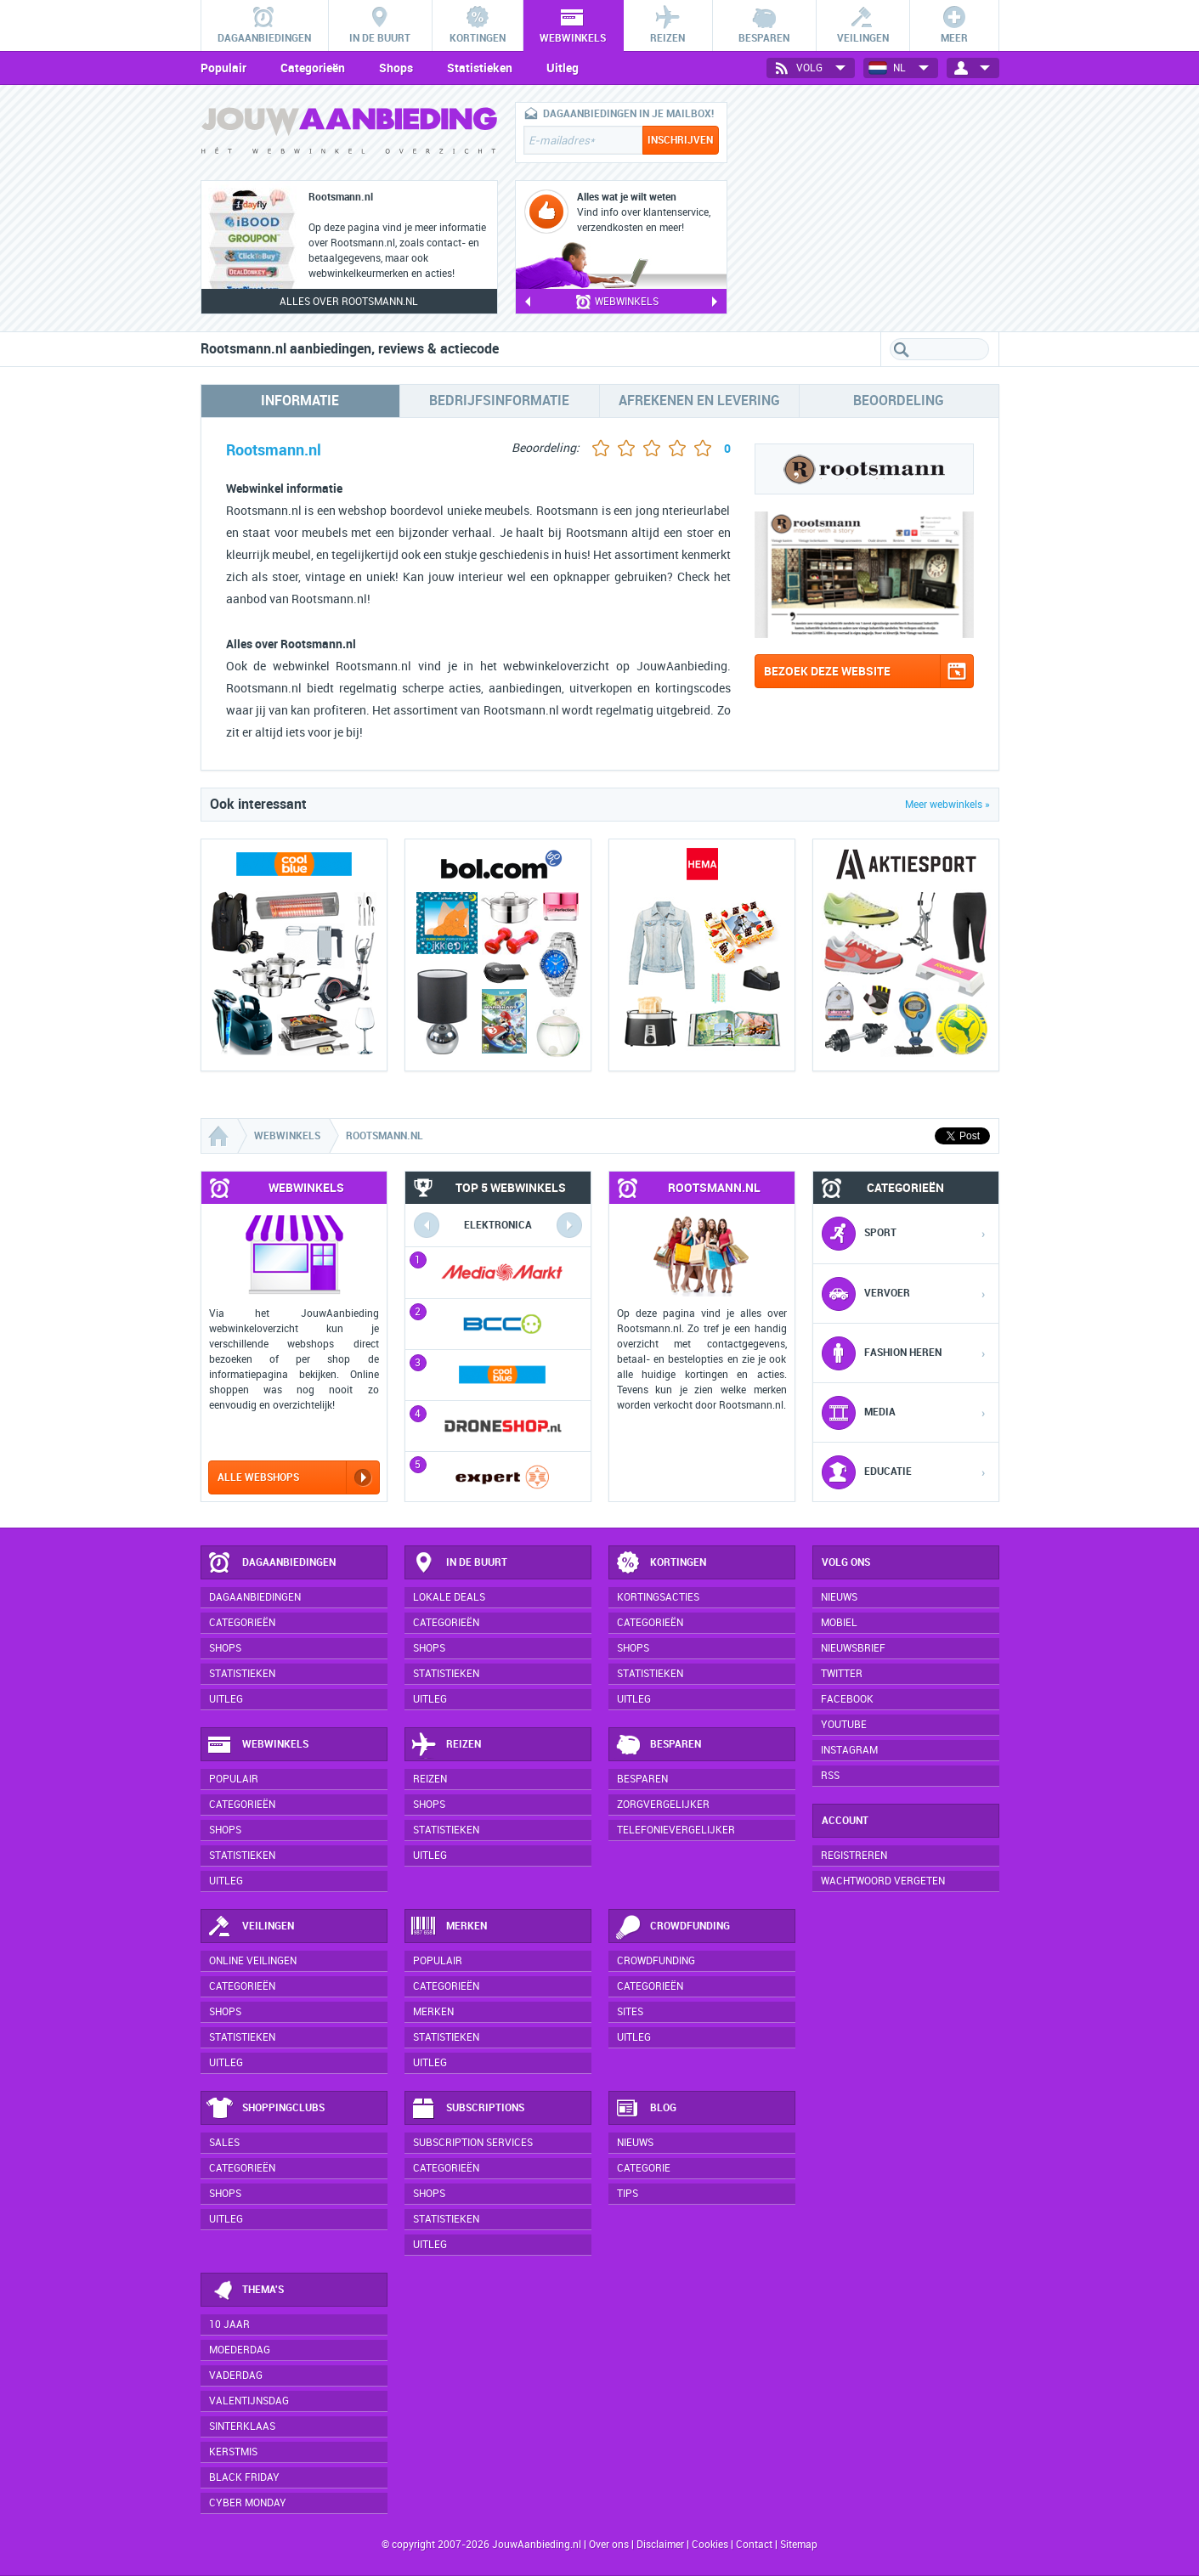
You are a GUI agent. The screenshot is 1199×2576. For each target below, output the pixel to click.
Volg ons (846, 1562)
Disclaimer (660, 2545)
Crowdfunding (672, 1926)
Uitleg (562, 68)
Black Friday (244, 2477)
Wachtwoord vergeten (883, 1881)
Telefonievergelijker (676, 1830)
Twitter (841, 1674)
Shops (396, 68)
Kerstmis (233, 2452)
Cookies (708, 2545)
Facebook (847, 1699)
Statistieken (479, 68)
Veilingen (250, 1926)
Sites (630, 2012)
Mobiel (839, 1623)
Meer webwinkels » (947, 805)
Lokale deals (449, 1597)
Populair (223, 68)
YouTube (844, 1725)
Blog (645, 2108)
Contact (754, 2545)
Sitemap (798, 2545)
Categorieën (312, 68)
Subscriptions (467, 2108)
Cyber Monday (247, 2503)
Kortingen (660, 1563)
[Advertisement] (871, 208)
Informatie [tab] (300, 401)
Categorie (643, 2168)
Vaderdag (236, 2375)
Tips (627, 2194)
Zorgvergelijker (663, 1805)
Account (845, 1821)
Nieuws (635, 2143)
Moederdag (239, 2350)
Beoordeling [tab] (898, 401)
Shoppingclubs (265, 2108)
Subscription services (473, 2143)
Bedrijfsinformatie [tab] (499, 401)
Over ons (609, 2545)
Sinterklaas (242, 2426)
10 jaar (229, 2324)
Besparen (657, 1745)
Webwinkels (257, 1745)
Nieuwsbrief (853, 1648)
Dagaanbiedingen (271, 1563)
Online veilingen (253, 1961)
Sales (224, 2143)
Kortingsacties (658, 1597)
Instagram (849, 1750)
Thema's (245, 2290)
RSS (830, 1776)
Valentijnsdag (249, 2401)
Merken (448, 1926)
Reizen (445, 1745)
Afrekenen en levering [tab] (699, 401)
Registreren (854, 1855)
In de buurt (458, 1563)
